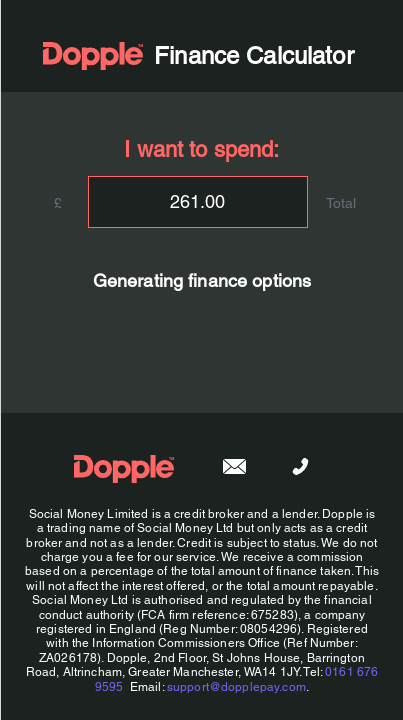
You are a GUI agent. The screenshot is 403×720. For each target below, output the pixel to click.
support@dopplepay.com (235, 687)
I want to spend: (201, 149)
